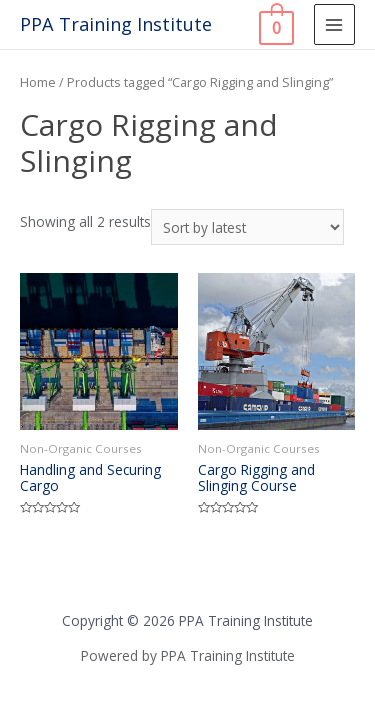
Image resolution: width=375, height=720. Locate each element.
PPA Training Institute (116, 24)
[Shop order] (247, 227)
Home (38, 82)
